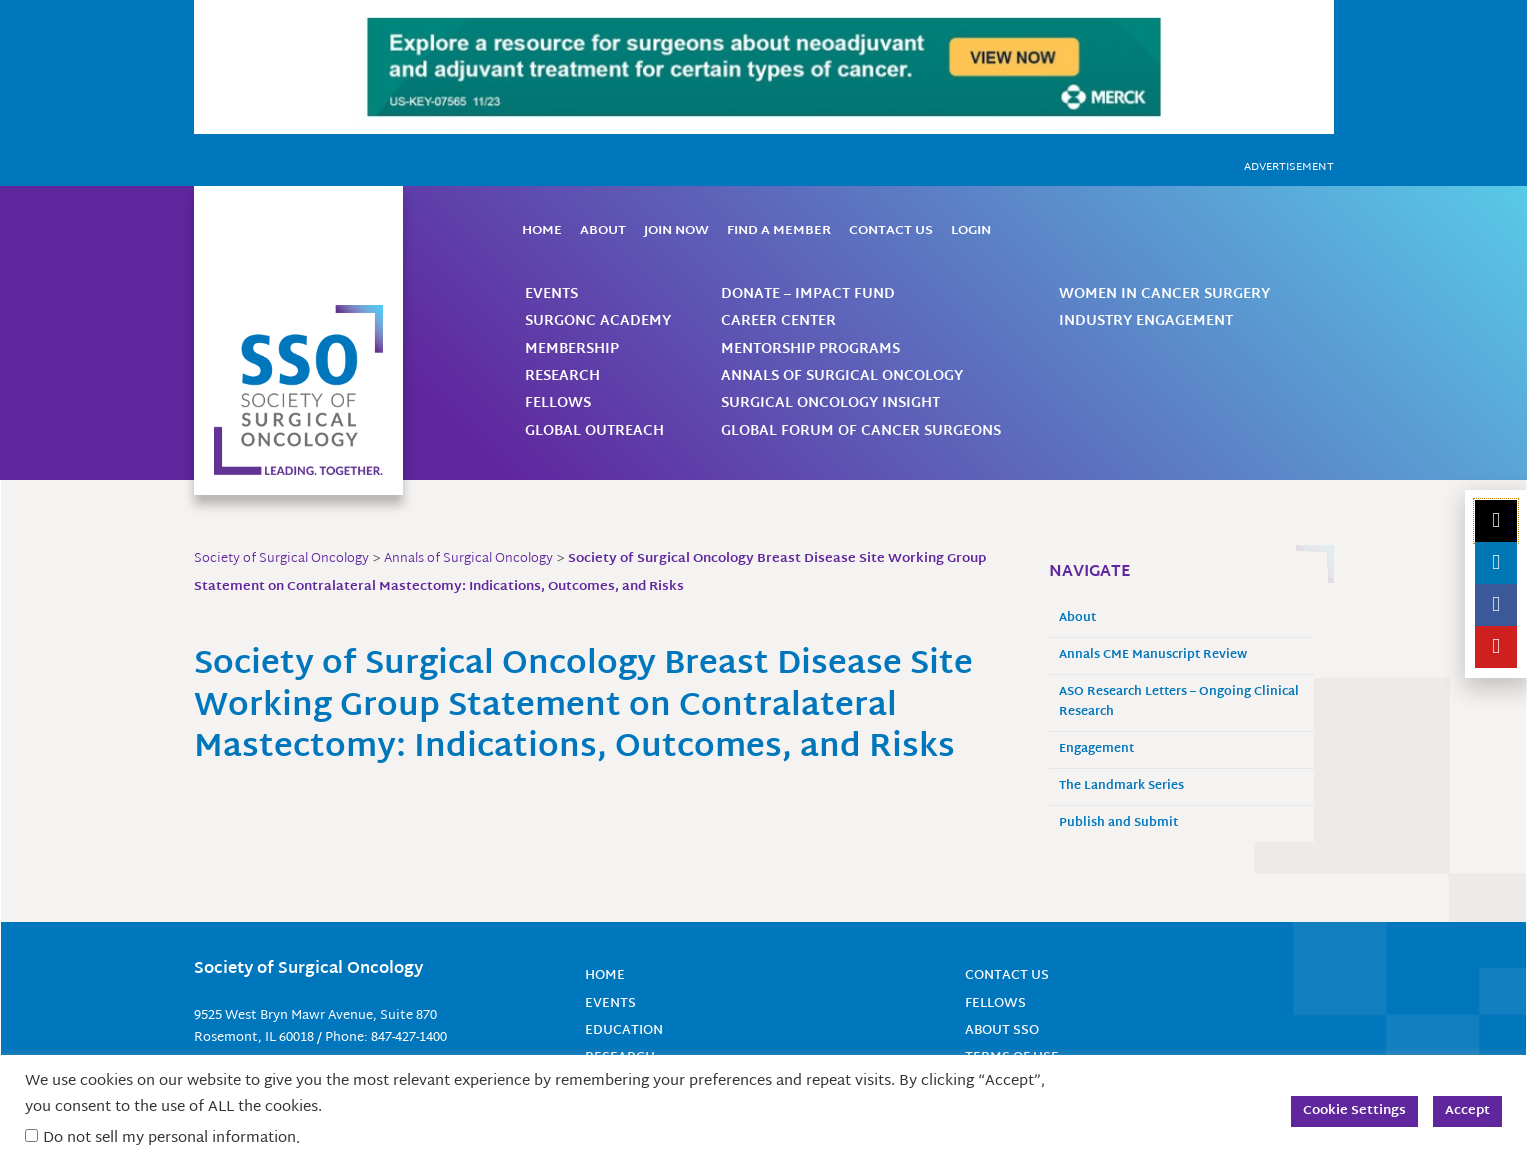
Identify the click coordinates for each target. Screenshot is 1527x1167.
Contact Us (891, 231)
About (603, 231)
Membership (572, 349)
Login (971, 231)
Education (627, 1030)
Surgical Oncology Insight (830, 403)
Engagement (1096, 749)
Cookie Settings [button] (1354, 1111)
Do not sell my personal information (169, 1138)
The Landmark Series (1121, 786)
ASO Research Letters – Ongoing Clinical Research (1179, 702)
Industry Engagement (1146, 321)
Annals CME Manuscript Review (1153, 655)
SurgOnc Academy (598, 321)
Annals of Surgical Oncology (842, 376)
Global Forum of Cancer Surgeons (861, 431)
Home (542, 231)
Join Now (676, 231)
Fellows (558, 403)
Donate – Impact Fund (808, 294)
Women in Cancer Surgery (1164, 294)
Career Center (778, 321)
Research (562, 376)
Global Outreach (594, 431)
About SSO (1005, 1030)
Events (551, 294)
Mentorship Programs (810, 349)
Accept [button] (1467, 1111)
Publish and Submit (1118, 823)
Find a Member (779, 231)
